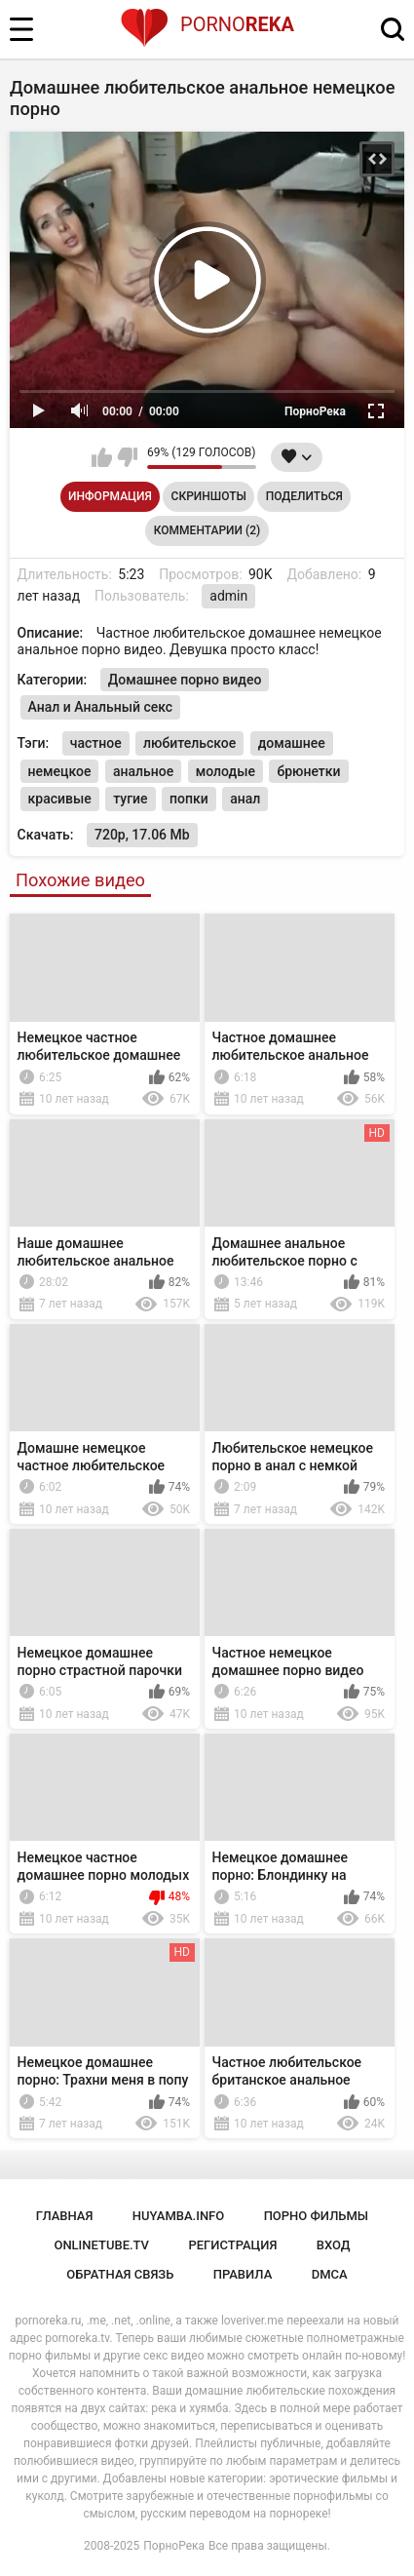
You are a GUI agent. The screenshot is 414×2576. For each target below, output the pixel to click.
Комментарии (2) (207, 530)
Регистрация (232, 2245)
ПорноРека (174, 2546)
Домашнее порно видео (185, 679)
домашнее (291, 743)
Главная (65, 2215)
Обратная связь (119, 2274)
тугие (130, 798)
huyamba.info (178, 2215)
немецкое (60, 771)
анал (245, 798)
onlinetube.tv (101, 2245)
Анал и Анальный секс (100, 707)
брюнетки (308, 771)
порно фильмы (316, 2215)
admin (228, 596)
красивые (60, 798)
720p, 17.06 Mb (142, 834)
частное (96, 743)
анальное (143, 771)
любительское (189, 743)
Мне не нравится (127, 457)
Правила (243, 2274)
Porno (207, 24)
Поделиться (304, 496)
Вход (334, 2245)
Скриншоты (208, 496)
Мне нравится (102, 457)
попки (188, 798)
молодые (225, 771)
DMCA (330, 2274)
